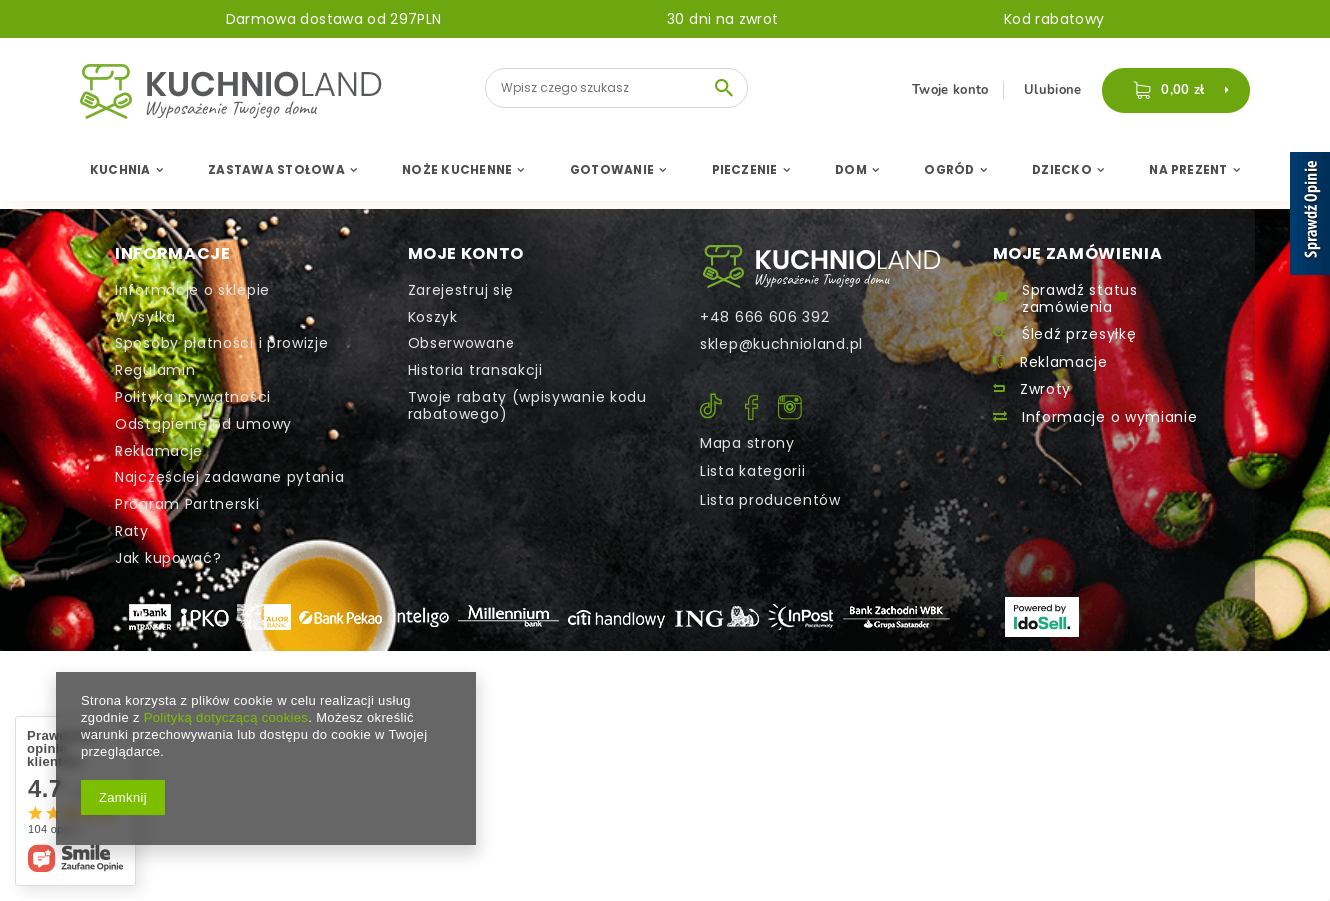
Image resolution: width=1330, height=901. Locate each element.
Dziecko (1062, 170)
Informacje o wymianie (1110, 417)
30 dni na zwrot (722, 19)
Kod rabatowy (1054, 19)
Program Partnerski (187, 504)
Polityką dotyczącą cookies (226, 717)
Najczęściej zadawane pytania (230, 477)
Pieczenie (745, 170)
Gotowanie (612, 170)
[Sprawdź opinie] (1310, 217)
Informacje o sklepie (192, 290)
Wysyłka (145, 317)
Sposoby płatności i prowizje (222, 343)
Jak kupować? (168, 558)
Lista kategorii (753, 471)
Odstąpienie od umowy (203, 424)
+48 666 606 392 (765, 317)
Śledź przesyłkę (1079, 334)
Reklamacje (159, 451)
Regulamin (155, 370)
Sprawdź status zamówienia (1080, 299)
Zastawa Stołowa (276, 170)
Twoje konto (952, 90)
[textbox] (616, 88)
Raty (132, 531)
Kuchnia (120, 170)
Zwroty (1045, 389)
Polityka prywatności (193, 397)
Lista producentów (770, 500)
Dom (851, 170)
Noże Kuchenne (457, 170)
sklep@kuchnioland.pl (781, 344)
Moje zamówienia (1078, 254)
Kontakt (821, 266)
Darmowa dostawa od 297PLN (334, 19)
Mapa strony (747, 443)
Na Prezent (1188, 170)
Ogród (949, 170)
